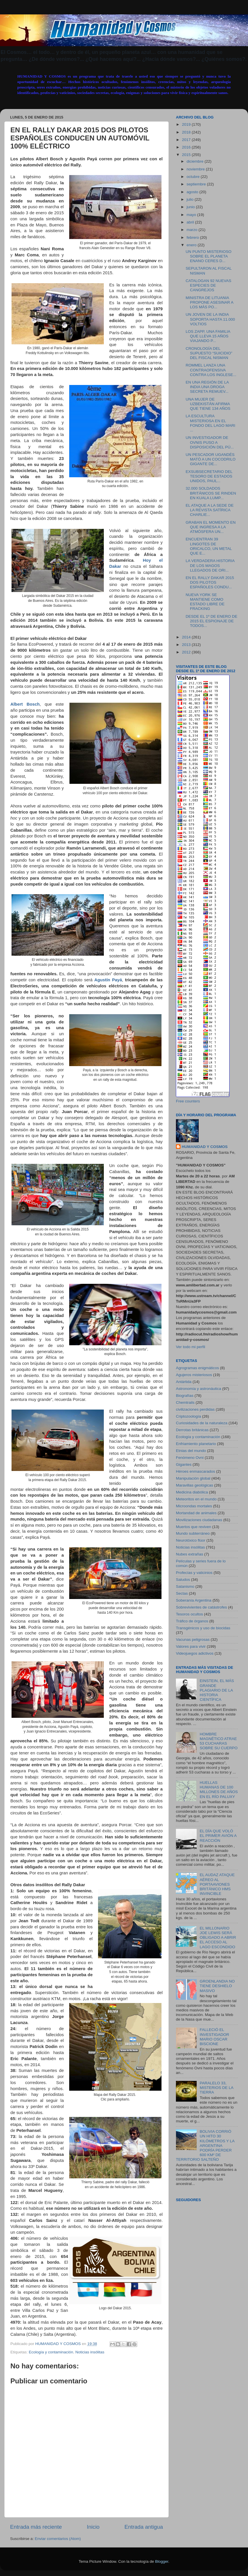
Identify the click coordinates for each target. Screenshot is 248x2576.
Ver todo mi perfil (190, 1347)
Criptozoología (188, 1416)
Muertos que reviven (193, 1527)
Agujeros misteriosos (194, 1375)
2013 (187, 644)
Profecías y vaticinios (194, 1572)
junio (191, 207)
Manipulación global (193, 1478)
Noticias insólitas (89, 2352)
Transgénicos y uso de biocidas (203, 1628)
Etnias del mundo (191, 1450)
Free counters (188, 1101)
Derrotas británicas (192, 1430)
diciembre (195, 161)
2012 (187, 652)
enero (192, 245)
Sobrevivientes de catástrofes (201, 1607)
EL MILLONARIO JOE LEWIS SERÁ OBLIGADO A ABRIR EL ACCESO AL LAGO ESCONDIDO (218, 1937)
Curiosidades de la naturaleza (202, 1423)
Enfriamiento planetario (196, 1444)
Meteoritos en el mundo (196, 1499)
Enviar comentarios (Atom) (58, 2538)
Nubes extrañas (189, 1554)
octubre (194, 176)
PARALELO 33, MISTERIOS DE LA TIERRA (216, 2087)
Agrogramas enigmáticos (197, 1368)
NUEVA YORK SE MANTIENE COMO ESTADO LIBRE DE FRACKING (205, 602)
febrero (193, 237)
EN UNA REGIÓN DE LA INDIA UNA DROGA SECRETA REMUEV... (207, 387)
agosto (193, 192)
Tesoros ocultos (189, 1614)
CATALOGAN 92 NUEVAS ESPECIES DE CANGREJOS (208, 285)
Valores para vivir (191, 1646)
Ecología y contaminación (51, 2352)
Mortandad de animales (196, 1513)
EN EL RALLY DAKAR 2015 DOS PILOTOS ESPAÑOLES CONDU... (210, 582)
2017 (187, 140)
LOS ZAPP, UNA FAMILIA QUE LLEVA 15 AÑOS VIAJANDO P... (208, 336)
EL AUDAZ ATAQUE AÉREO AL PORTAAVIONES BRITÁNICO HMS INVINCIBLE (217, 1884)
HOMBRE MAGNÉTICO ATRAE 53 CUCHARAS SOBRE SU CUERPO (218, 1741)
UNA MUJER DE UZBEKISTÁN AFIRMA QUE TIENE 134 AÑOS (208, 404)
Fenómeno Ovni (190, 1457)
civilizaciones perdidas (195, 1409)
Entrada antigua (144, 2527)
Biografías (184, 1395)
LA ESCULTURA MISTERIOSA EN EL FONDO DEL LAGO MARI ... (210, 423)
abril (191, 222)
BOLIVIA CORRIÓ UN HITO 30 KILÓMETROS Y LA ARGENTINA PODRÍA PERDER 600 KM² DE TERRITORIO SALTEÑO (205, 2145)
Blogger (161, 2561)
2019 (187, 124)
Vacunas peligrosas (193, 1639)
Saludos (183, 1579)
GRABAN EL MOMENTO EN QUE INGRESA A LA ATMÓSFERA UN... (211, 527)
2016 (187, 147)
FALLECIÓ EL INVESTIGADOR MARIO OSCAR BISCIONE (214, 2037)
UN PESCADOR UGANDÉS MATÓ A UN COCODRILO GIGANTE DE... (211, 459)
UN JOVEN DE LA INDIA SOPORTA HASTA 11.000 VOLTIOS (210, 319)
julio (191, 199)
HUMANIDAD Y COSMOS (205, 1147)
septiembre (197, 184)
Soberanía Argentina (193, 1600)
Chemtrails (185, 1402)
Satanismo (185, 1586)
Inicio (93, 2527)
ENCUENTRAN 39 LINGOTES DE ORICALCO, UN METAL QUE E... (209, 546)
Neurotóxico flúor (190, 1540)
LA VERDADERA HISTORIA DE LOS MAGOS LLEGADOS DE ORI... (210, 565)
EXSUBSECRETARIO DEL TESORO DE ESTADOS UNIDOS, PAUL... (209, 476)
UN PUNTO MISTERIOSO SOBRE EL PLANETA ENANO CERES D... (209, 256)
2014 (187, 637)
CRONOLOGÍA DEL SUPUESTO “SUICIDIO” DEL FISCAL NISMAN (209, 353)
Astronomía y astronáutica (198, 1388)
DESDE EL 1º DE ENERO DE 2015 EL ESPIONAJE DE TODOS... (211, 621)
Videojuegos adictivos (194, 1653)
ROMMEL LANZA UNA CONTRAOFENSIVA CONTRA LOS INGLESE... (211, 370)
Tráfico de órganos (192, 1621)
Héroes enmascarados (195, 1471)
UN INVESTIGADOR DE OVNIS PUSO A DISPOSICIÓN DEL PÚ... (210, 442)
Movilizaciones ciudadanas (199, 1520)
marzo (192, 230)
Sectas (182, 1593)
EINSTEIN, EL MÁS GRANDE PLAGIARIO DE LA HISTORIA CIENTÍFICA (217, 1690)
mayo (192, 215)
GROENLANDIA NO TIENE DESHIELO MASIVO (217, 1986)
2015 (187, 155)
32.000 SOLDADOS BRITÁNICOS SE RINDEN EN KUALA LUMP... (211, 493)
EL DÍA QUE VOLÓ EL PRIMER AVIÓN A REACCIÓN (218, 1835)
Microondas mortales (194, 1506)
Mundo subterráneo (193, 1533)
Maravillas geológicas (194, 1485)
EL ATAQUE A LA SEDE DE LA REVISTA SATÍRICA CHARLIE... (210, 510)
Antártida (183, 1382)
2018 (187, 132)
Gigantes (183, 1464)
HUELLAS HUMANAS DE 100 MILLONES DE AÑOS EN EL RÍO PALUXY (219, 1789)
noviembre (196, 169)
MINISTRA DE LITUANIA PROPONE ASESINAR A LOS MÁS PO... (209, 302)
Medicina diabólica (192, 1492)
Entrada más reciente (36, 2527)
